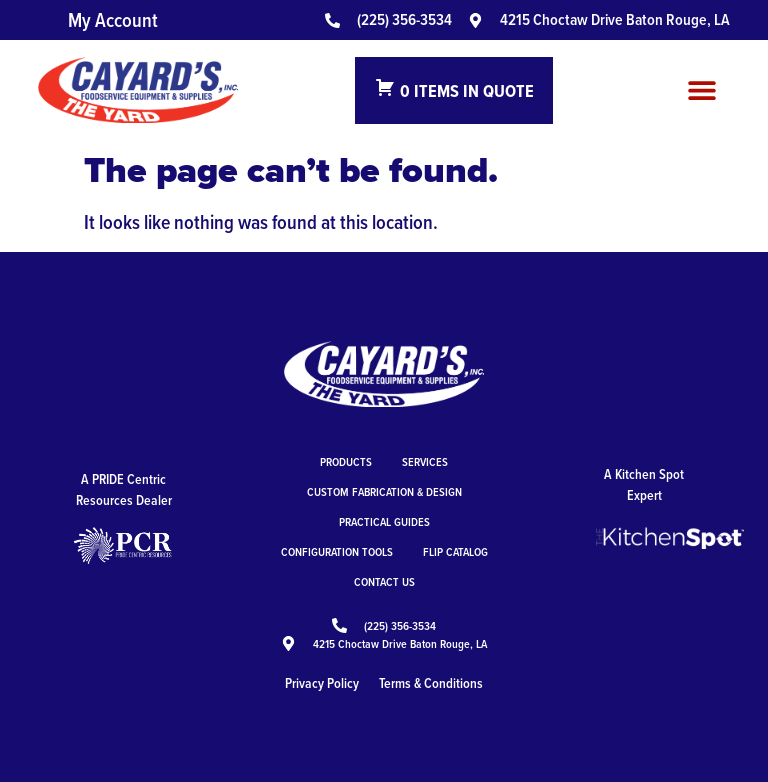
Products (346, 461)
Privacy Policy (322, 683)
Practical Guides (384, 521)
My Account (113, 20)
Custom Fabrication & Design (384, 491)
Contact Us (384, 581)
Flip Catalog (455, 551)
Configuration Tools (337, 551)
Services (425, 461)
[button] (702, 90)
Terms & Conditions (431, 683)
